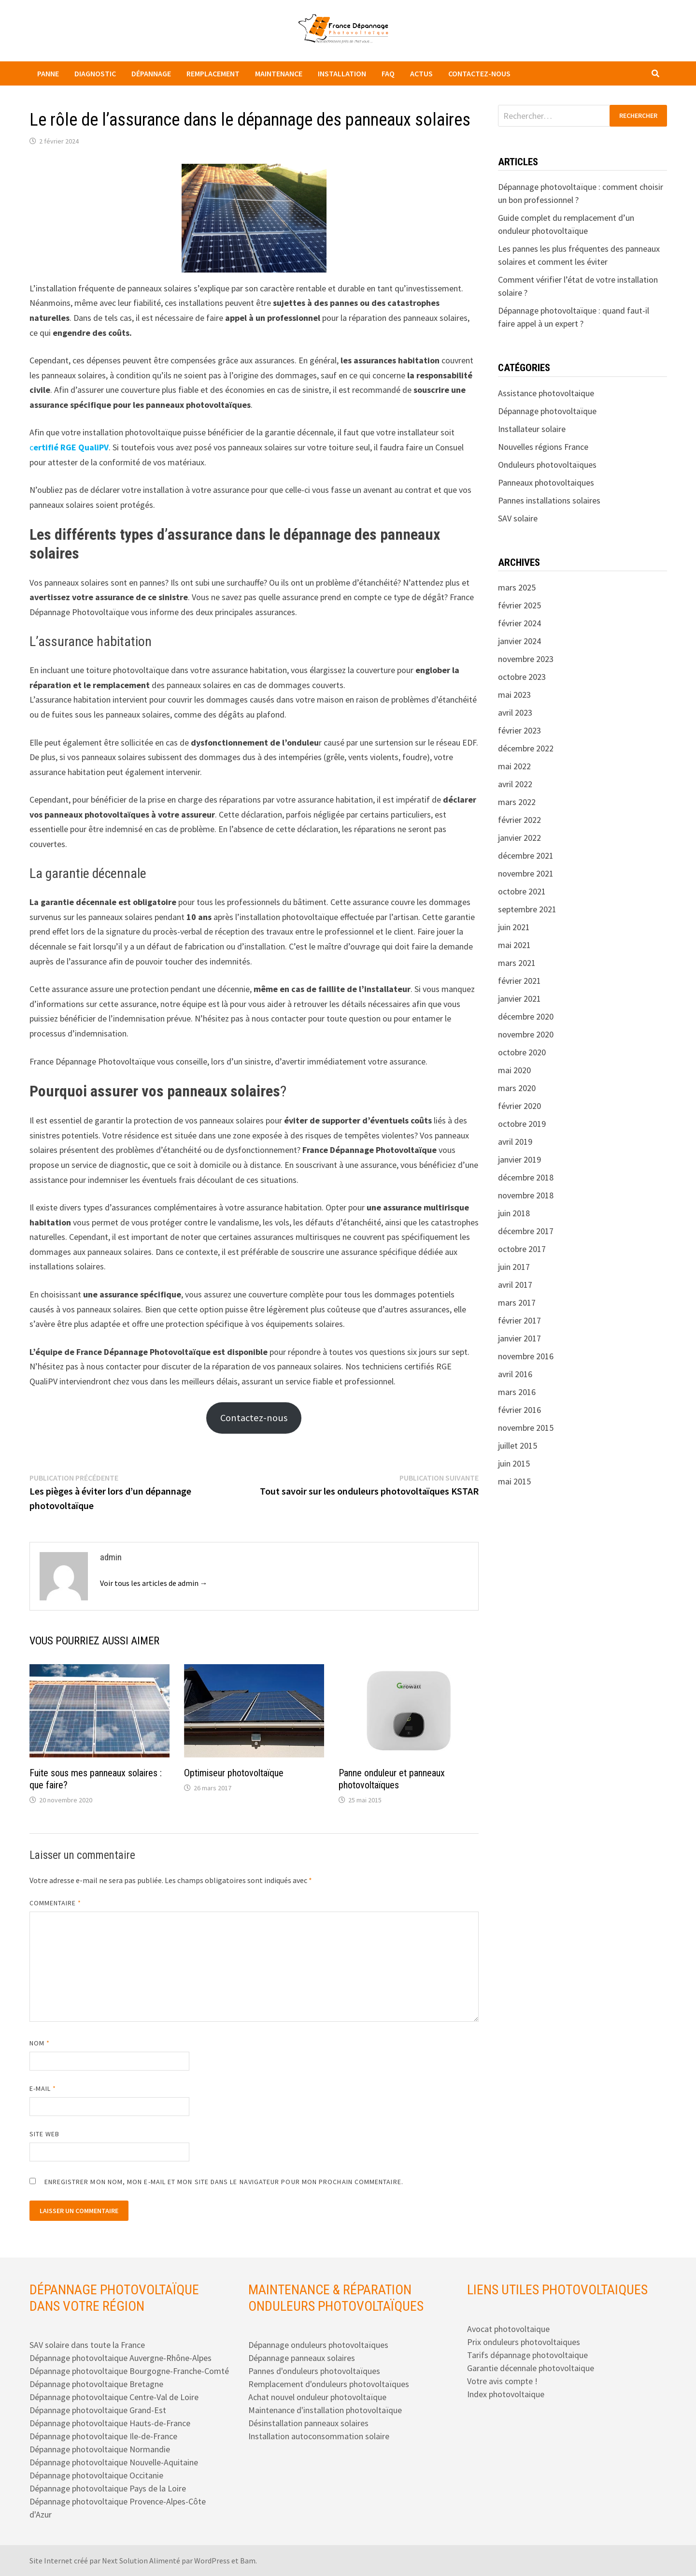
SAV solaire (518, 518)
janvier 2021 (519, 998)
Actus (421, 73)
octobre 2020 (522, 1052)
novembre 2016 (526, 1356)
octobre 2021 (522, 891)
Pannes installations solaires (549, 500)
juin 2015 (514, 1463)
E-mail (43, 2088)
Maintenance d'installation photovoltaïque (325, 2410)
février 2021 (519, 980)
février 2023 (519, 730)
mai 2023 (514, 694)
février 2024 (519, 623)
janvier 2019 (519, 1159)
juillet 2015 (517, 1445)
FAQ (388, 73)
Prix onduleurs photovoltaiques (523, 2341)
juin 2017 (514, 1266)
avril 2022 (515, 784)
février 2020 (519, 1105)
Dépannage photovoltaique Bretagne (96, 2383)
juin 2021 (514, 927)
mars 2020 (517, 1088)
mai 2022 (514, 766)
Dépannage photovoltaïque (547, 411)
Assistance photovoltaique (546, 393)
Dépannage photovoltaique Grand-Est (97, 2410)
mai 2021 (514, 944)
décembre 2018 (526, 1177)
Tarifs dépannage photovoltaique (527, 2354)
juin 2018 (514, 1213)
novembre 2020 (526, 1034)
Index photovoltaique (505, 2394)
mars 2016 (517, 1391)
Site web (44, 2134)
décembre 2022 (526, 748)
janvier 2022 (519, 837)
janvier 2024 (519, 641)
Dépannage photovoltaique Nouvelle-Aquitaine (113, 2462)
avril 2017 (515, 1284)
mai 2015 (514, 1481)
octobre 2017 (522, 1248)
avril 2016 (515, 1374)
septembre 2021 (527, 909)
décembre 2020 (526, 1016)
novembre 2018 (526, 1195)
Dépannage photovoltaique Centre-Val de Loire (114, 2397)
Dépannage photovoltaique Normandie (99, 2449)
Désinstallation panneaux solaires (308, 2423)
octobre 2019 (522, 1123)
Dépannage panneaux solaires (301, 2357)
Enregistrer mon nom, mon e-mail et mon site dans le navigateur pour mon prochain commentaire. (223, 2181)
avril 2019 (515, 1141)
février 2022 (519, 819)
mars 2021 (517, 962)
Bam (248, 2560)
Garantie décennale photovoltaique (530, 2368)
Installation (342, 73)
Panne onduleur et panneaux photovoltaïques (392, 1779)
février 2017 (519, 1320)
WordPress (212, 2560)
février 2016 (519, 1409)
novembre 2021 (526, 873)
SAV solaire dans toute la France (87, 2344)
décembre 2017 (526, 1231)
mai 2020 (514, 1070)
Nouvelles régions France (543, 446)
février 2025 (519, 605)
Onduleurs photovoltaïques (547, 464)
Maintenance (278, 73)
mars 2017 (517, 1302)
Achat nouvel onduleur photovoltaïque (317, 2397)
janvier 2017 (519, 1338)
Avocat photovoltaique (508, 2328)
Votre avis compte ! (502, 2381)
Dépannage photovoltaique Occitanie (96, 2475)
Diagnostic (95, 73)
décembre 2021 (526, 855)
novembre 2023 (526, 658)
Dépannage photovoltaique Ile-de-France (103, 2436)
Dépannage (151, 73)
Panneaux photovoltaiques (546, 482)
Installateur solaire (532, 428)
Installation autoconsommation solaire (318, 2436)
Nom (39, 2043)
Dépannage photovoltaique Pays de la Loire (107, 2488)
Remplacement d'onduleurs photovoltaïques (328, 2383)
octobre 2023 (522, 676)
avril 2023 (515, 712)
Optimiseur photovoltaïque (234, 1773)
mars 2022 (517, 801)
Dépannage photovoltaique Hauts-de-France (109, 2423)
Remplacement (213, 73)
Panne (48, 73)
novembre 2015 (526, 1427)
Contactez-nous (479, 73)
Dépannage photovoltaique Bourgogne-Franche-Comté (129, 2370)
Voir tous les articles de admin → (154, 1583)
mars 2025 (517, 587)
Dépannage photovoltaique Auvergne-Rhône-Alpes (120, 2357)
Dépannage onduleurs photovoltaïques (318, 2344)
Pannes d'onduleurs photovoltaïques (314, 2370)
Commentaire (55, 1903)
